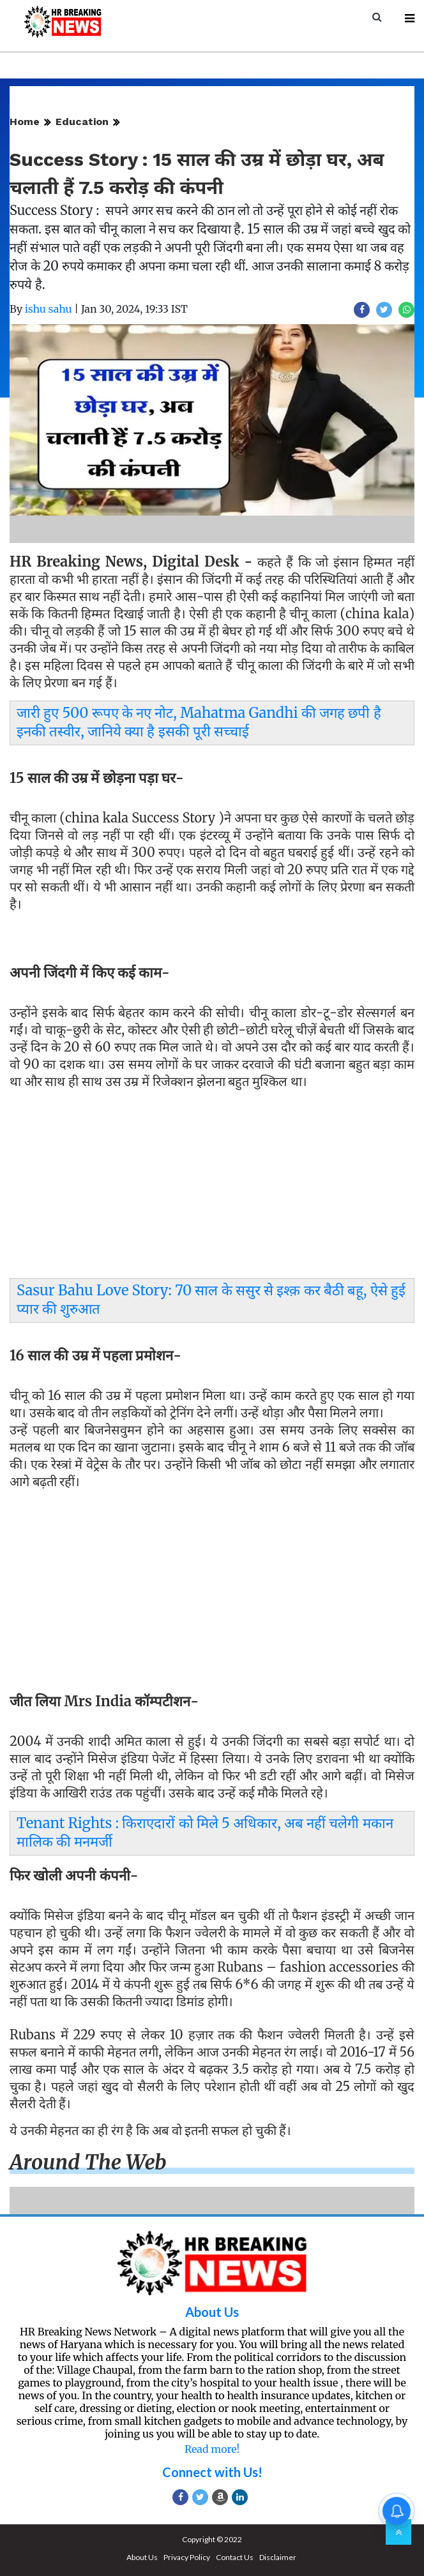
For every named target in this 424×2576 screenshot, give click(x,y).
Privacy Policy (186, 2557)
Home (25, 121)
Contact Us (235, 2557)
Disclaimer (277, 2557)
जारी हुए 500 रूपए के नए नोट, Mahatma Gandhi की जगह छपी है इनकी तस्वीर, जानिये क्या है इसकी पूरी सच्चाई (199, 722)
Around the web (88, 2162)
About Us (212, 2311)
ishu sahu (48, 308)
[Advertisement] (212, 1187)
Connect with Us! (212, 2472)
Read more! (212, 2449)
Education (82, 121)
